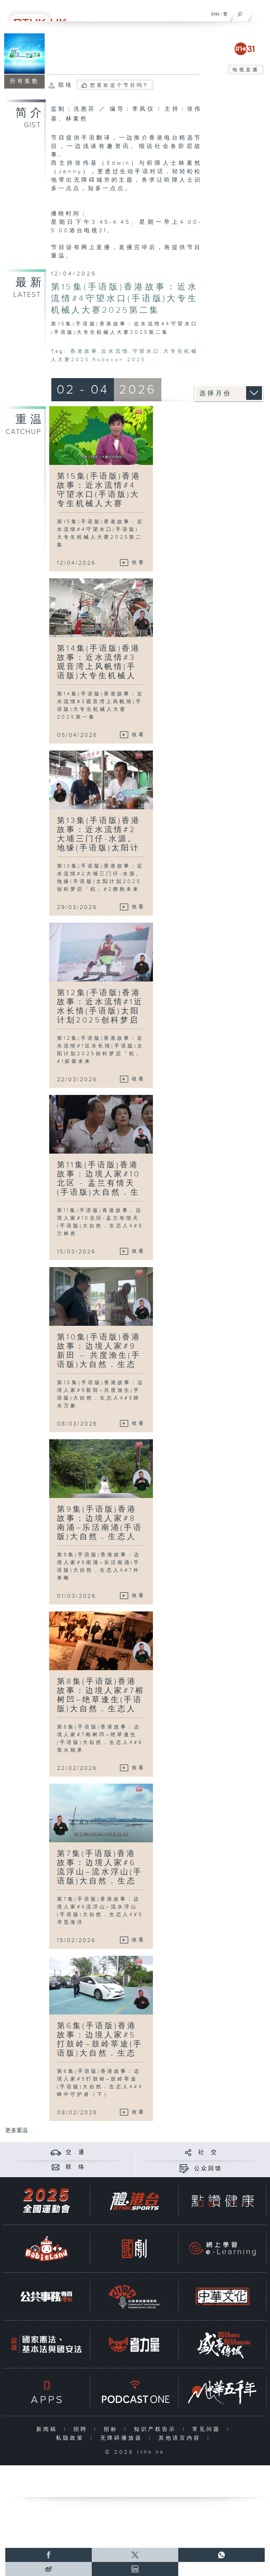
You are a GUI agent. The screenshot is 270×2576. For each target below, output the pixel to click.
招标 (112, 2429)
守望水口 (146, 351)
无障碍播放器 (123, 2438)
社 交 (208, 2152)
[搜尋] (240, 12)
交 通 (75, 2152)
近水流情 (115, 351)
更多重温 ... (19, 2130)
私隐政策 (71, 2438)
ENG (215, 14)
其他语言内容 (181, 2438)
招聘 (82, 2429)
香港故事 (84, 351)
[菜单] (260, 12)
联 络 (75, 2167)
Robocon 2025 (119, 360)
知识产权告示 (156, 2429)
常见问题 (208, 2429)
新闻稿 (48, 2429)
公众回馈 (208, 2168)
